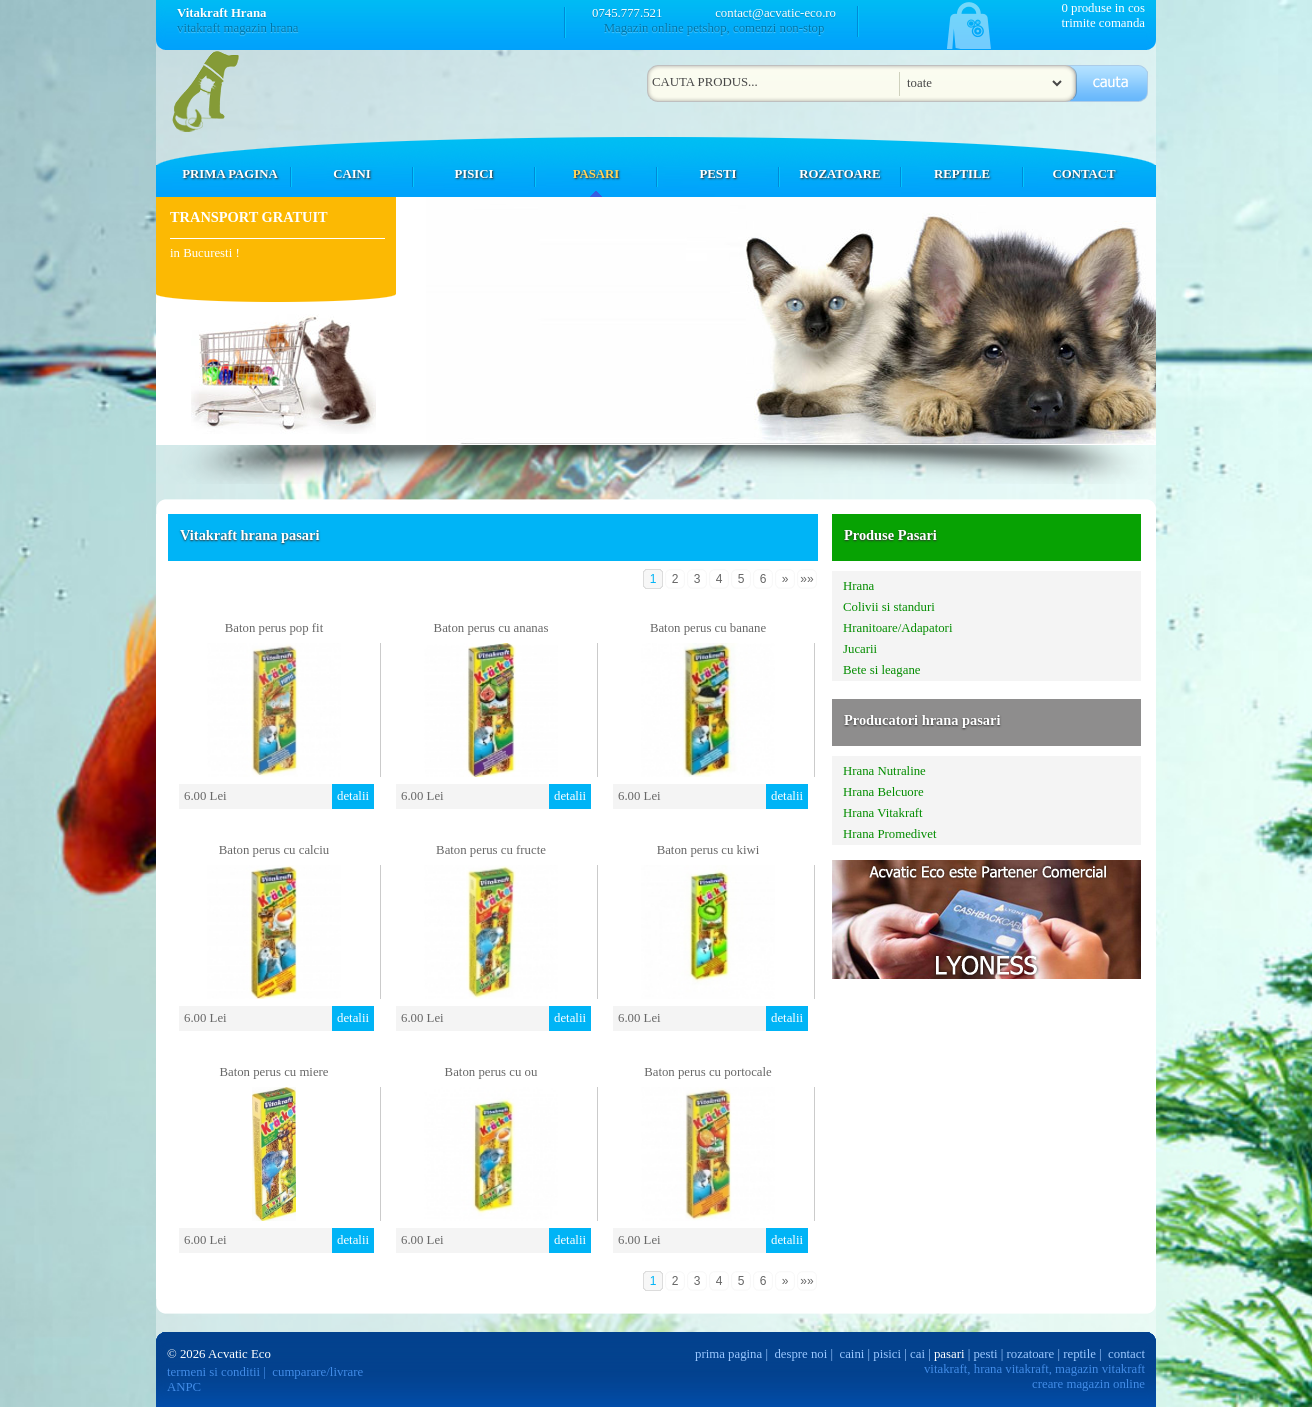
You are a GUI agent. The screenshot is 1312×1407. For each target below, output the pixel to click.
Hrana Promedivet (889, 834)
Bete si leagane (881, 670)
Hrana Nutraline (884, 771)
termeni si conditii (213, 1372)
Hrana (858, 586)
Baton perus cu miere (273, 1072)
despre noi (800, 1354)
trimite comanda (1103, 23)
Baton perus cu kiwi (708, 850)
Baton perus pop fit (274, 628)
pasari (949, 1354)
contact (1126, 1354)
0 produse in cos (1103, 8)
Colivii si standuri (889, 607)
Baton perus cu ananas (491, 628)
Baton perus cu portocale (708, 1072)
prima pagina (728, 1354)
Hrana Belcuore (883, 792)
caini (852, 1354)
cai (917, 1354)
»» (806, 579)
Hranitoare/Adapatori (897, 628)
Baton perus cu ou (491, 1072)
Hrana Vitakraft (883, 813)
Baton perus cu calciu (274, 850)
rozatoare (1031, 1354)
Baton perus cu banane (708, 628)
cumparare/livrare (317, 1372)
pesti (985, 1354)
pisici (887, 1354)
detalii (353, 796)
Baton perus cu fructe (491, 850)
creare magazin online (1088, 1384)
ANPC (184, 1387)
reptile (1079, 1354)
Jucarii (860, 649)
